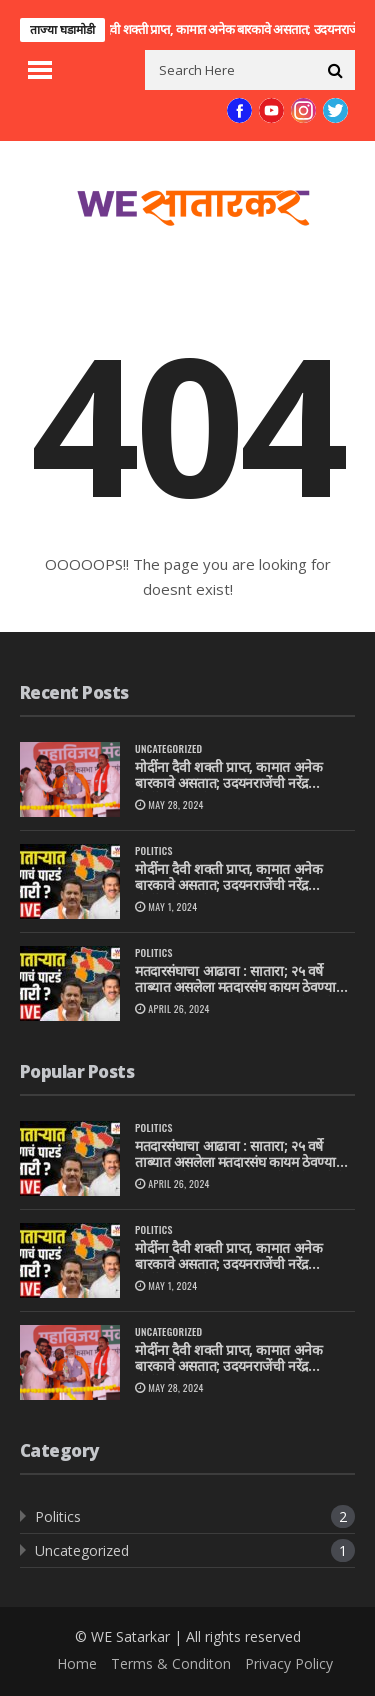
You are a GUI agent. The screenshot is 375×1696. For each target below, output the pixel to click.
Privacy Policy (289, 1663)
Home (77, 1663)
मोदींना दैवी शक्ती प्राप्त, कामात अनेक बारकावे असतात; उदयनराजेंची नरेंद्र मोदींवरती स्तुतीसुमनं (228, 878)
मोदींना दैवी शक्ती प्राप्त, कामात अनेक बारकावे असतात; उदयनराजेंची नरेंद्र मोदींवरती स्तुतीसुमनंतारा (228, 776)
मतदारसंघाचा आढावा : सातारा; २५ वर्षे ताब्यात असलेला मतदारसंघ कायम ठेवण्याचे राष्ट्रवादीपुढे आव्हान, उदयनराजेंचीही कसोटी (240, 980)
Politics (154, 850)
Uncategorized (168, 748)
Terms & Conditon (171, 1663)
